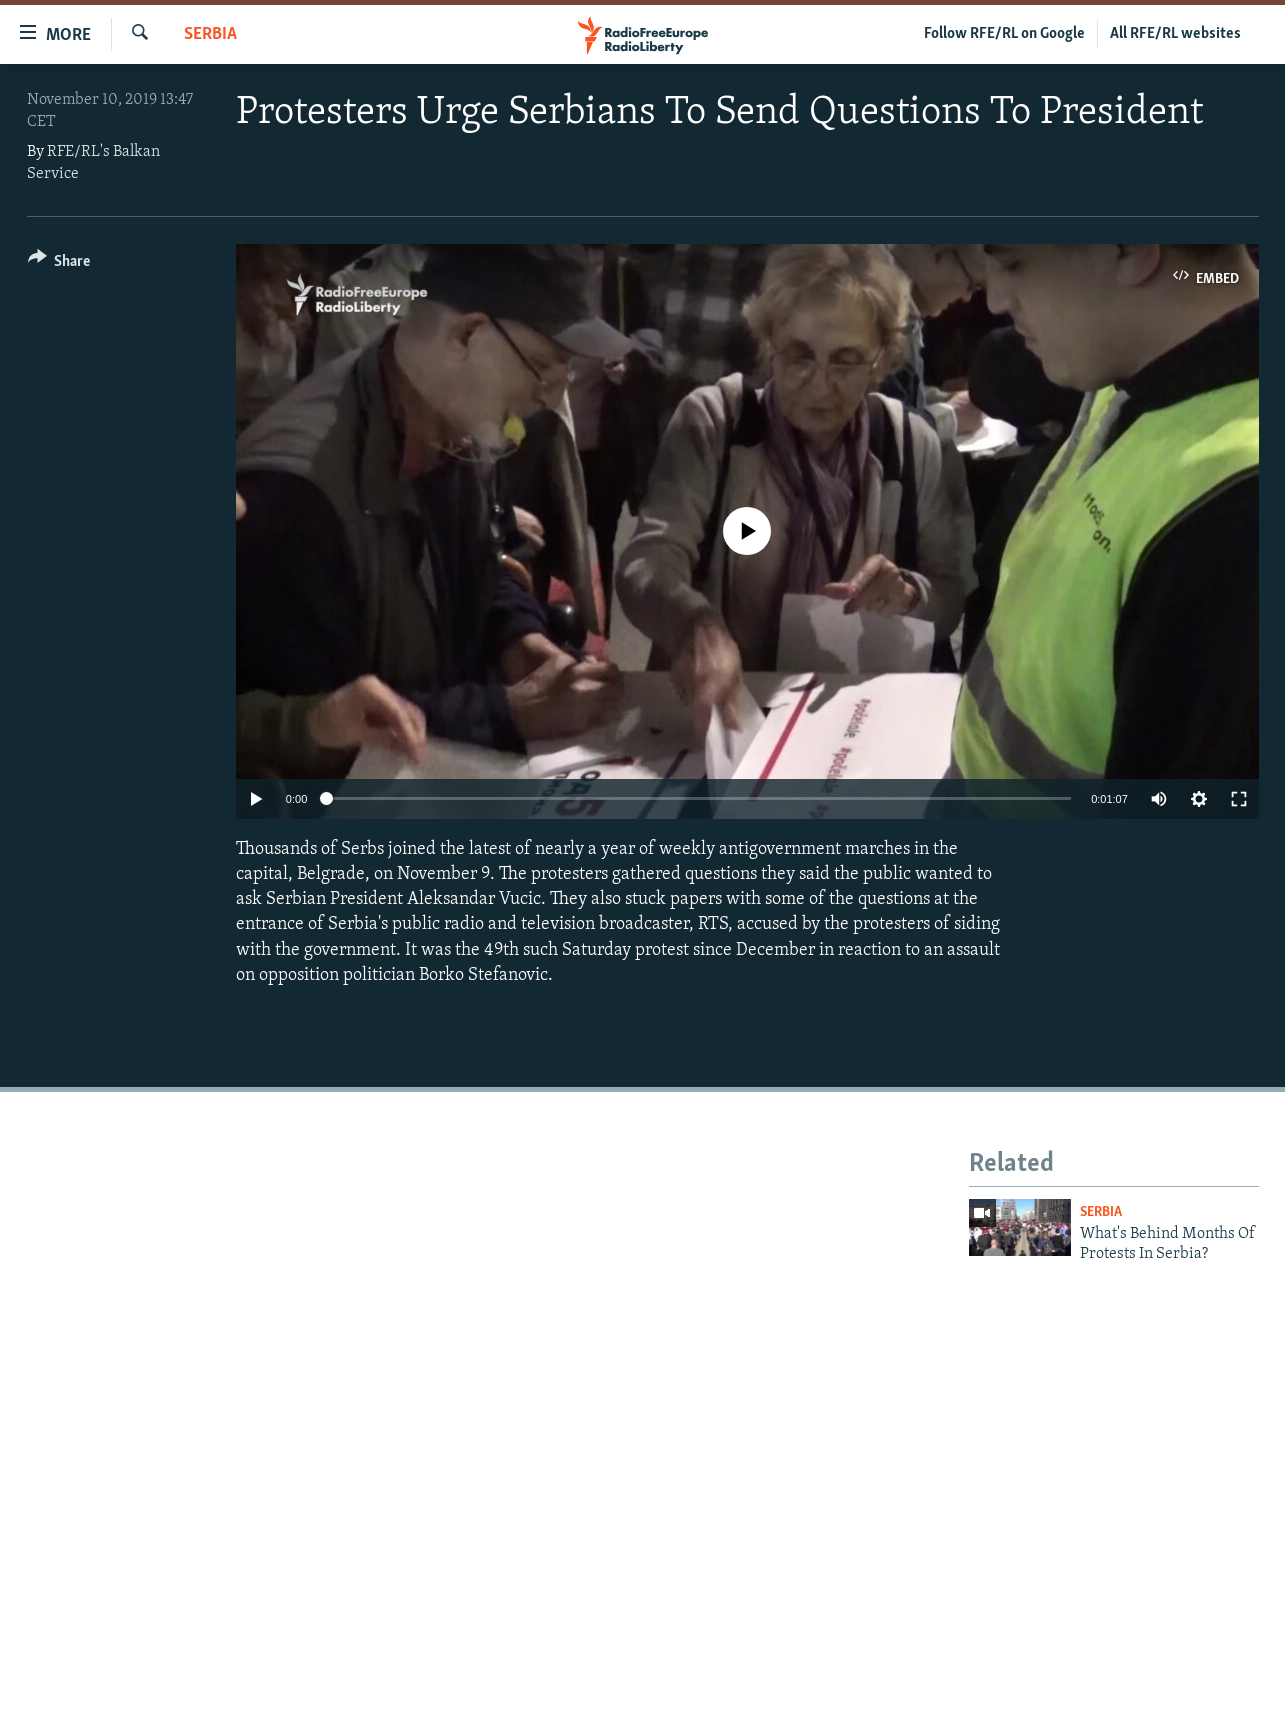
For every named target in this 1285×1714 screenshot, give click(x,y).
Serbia (210, 34)
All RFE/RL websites (1175, 34)
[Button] (59, 264)
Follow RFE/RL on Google (1004, 34)
